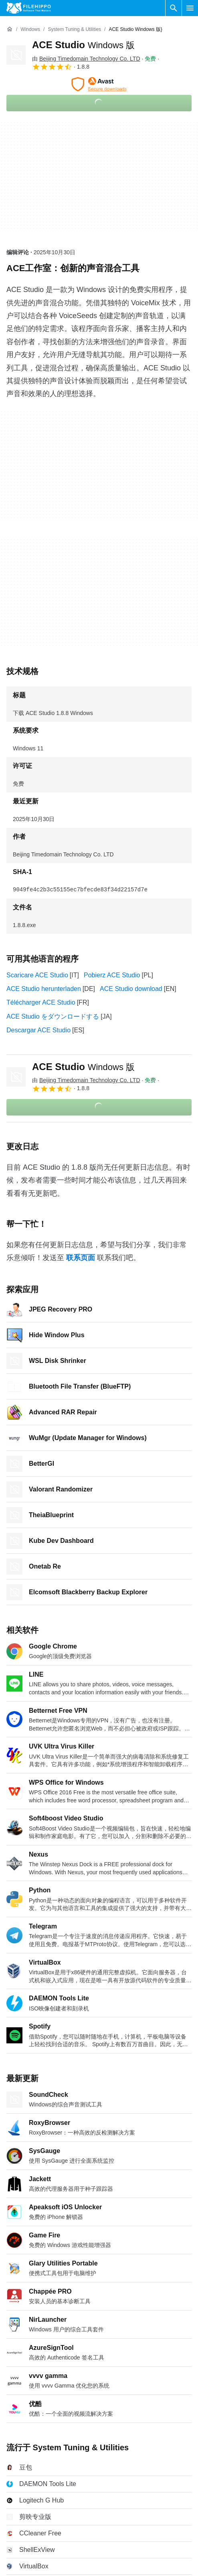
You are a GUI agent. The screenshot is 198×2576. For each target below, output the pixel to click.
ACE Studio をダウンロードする (52, 1016)
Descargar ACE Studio (38, 1030)
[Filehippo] (28, 8)
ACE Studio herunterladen (43, 988)
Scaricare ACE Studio (37, 975)
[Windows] (30, 29)
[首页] (9, 29)
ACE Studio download (131, 988)
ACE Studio (83, 44)
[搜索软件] (174, 8)
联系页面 (80, 1258)
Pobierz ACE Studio (112, 975)
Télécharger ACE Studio (40, 1002)
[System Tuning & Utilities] (74, 29)
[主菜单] (190, 8)
